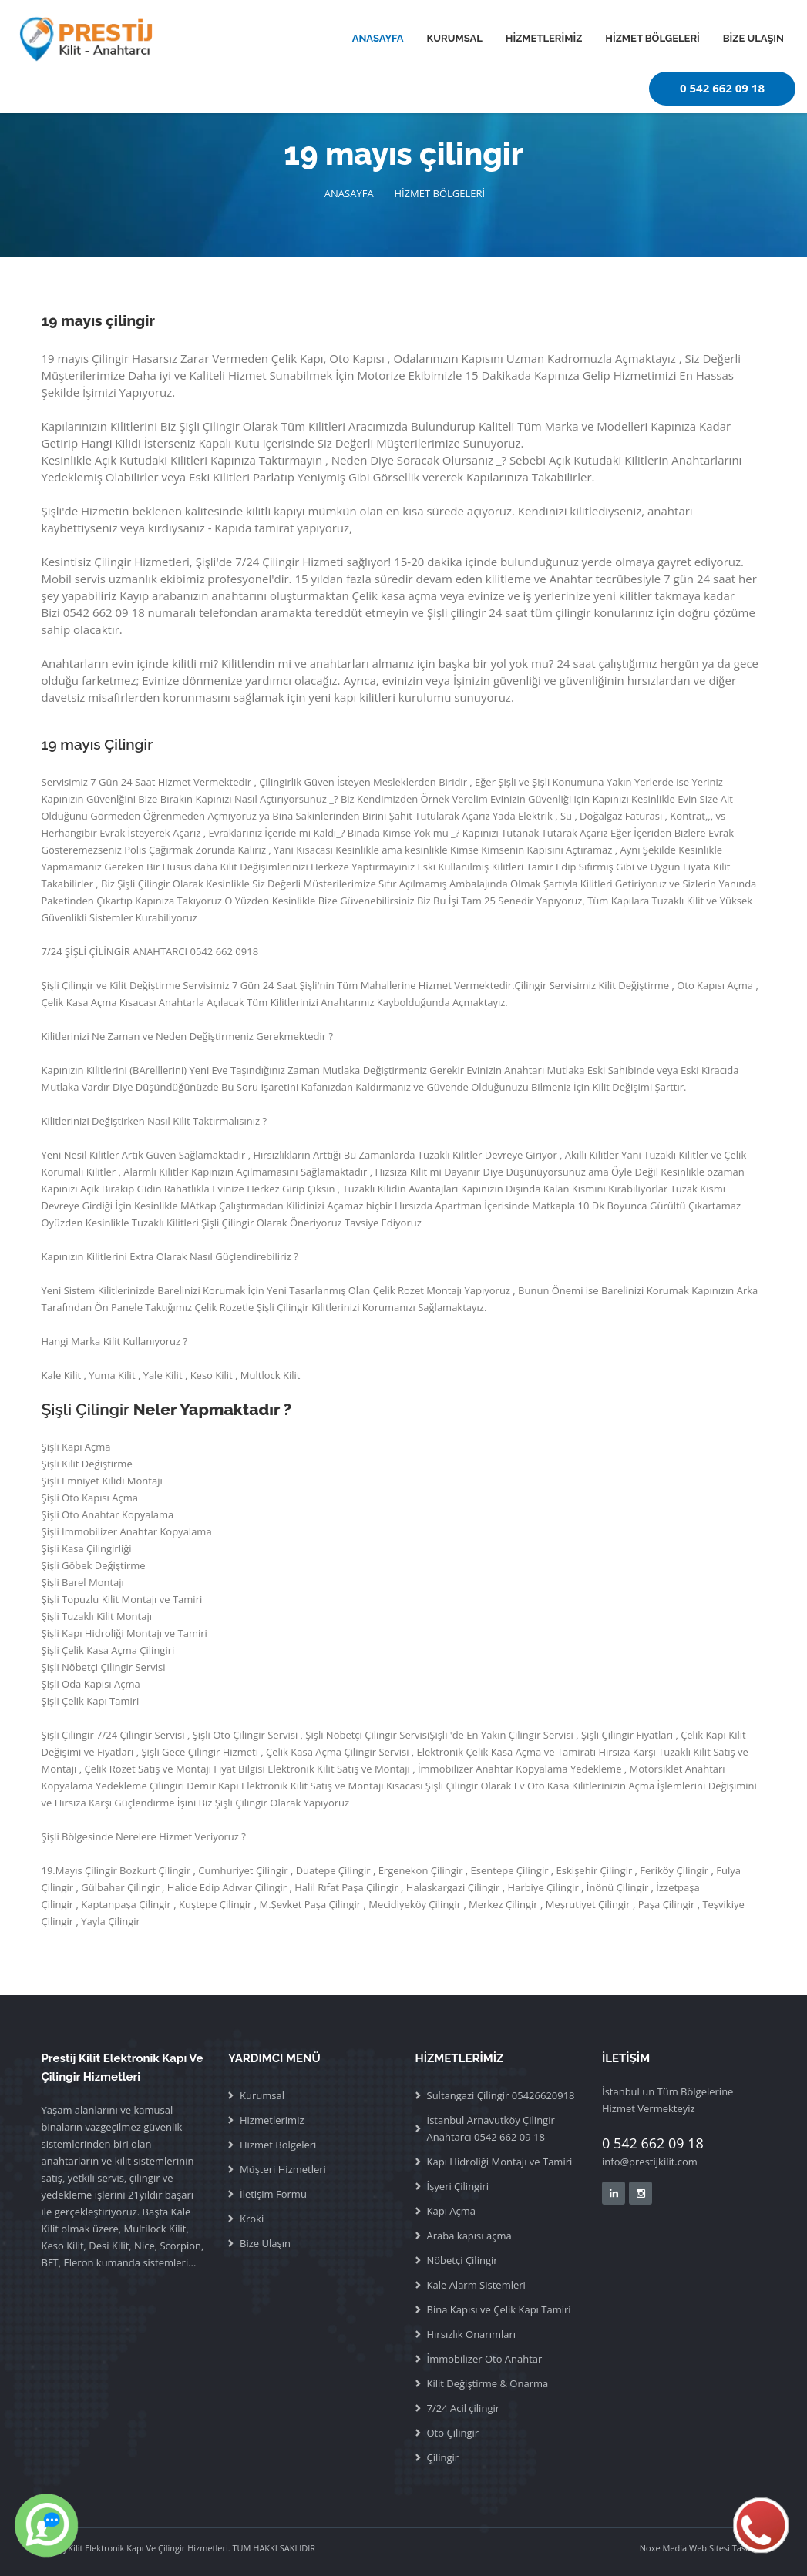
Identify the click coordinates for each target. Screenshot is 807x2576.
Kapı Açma (451, 2211)
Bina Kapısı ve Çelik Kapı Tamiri (499, 2309)
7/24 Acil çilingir (463, 2408)
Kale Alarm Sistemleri (476, 2285)
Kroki (252, 2218)
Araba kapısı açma (469, 2235)
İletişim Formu (273, 2194)
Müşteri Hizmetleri (283, 2169)
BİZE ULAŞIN (753, 38)
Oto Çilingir (453, 2433)
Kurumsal (262, 2095)
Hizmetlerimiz (272, 2120)
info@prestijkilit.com (650, 2161)
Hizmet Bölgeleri (278, 2145)
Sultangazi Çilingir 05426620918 (501, 2095)
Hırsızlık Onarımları (471, 2334)
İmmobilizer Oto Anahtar (485, 2359)
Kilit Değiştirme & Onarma (488, 2383)
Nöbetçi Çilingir (462, 2260)
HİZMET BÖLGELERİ (652, 38)
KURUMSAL (455, 38)
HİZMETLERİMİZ (544, 38)
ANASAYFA (378, 38)
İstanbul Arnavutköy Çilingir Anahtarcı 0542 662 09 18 (491, 2128)
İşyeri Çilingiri (458, 2186)
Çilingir (443, 2457)
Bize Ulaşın (265, 2243)
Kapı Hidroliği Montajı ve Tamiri (500, 2161)
